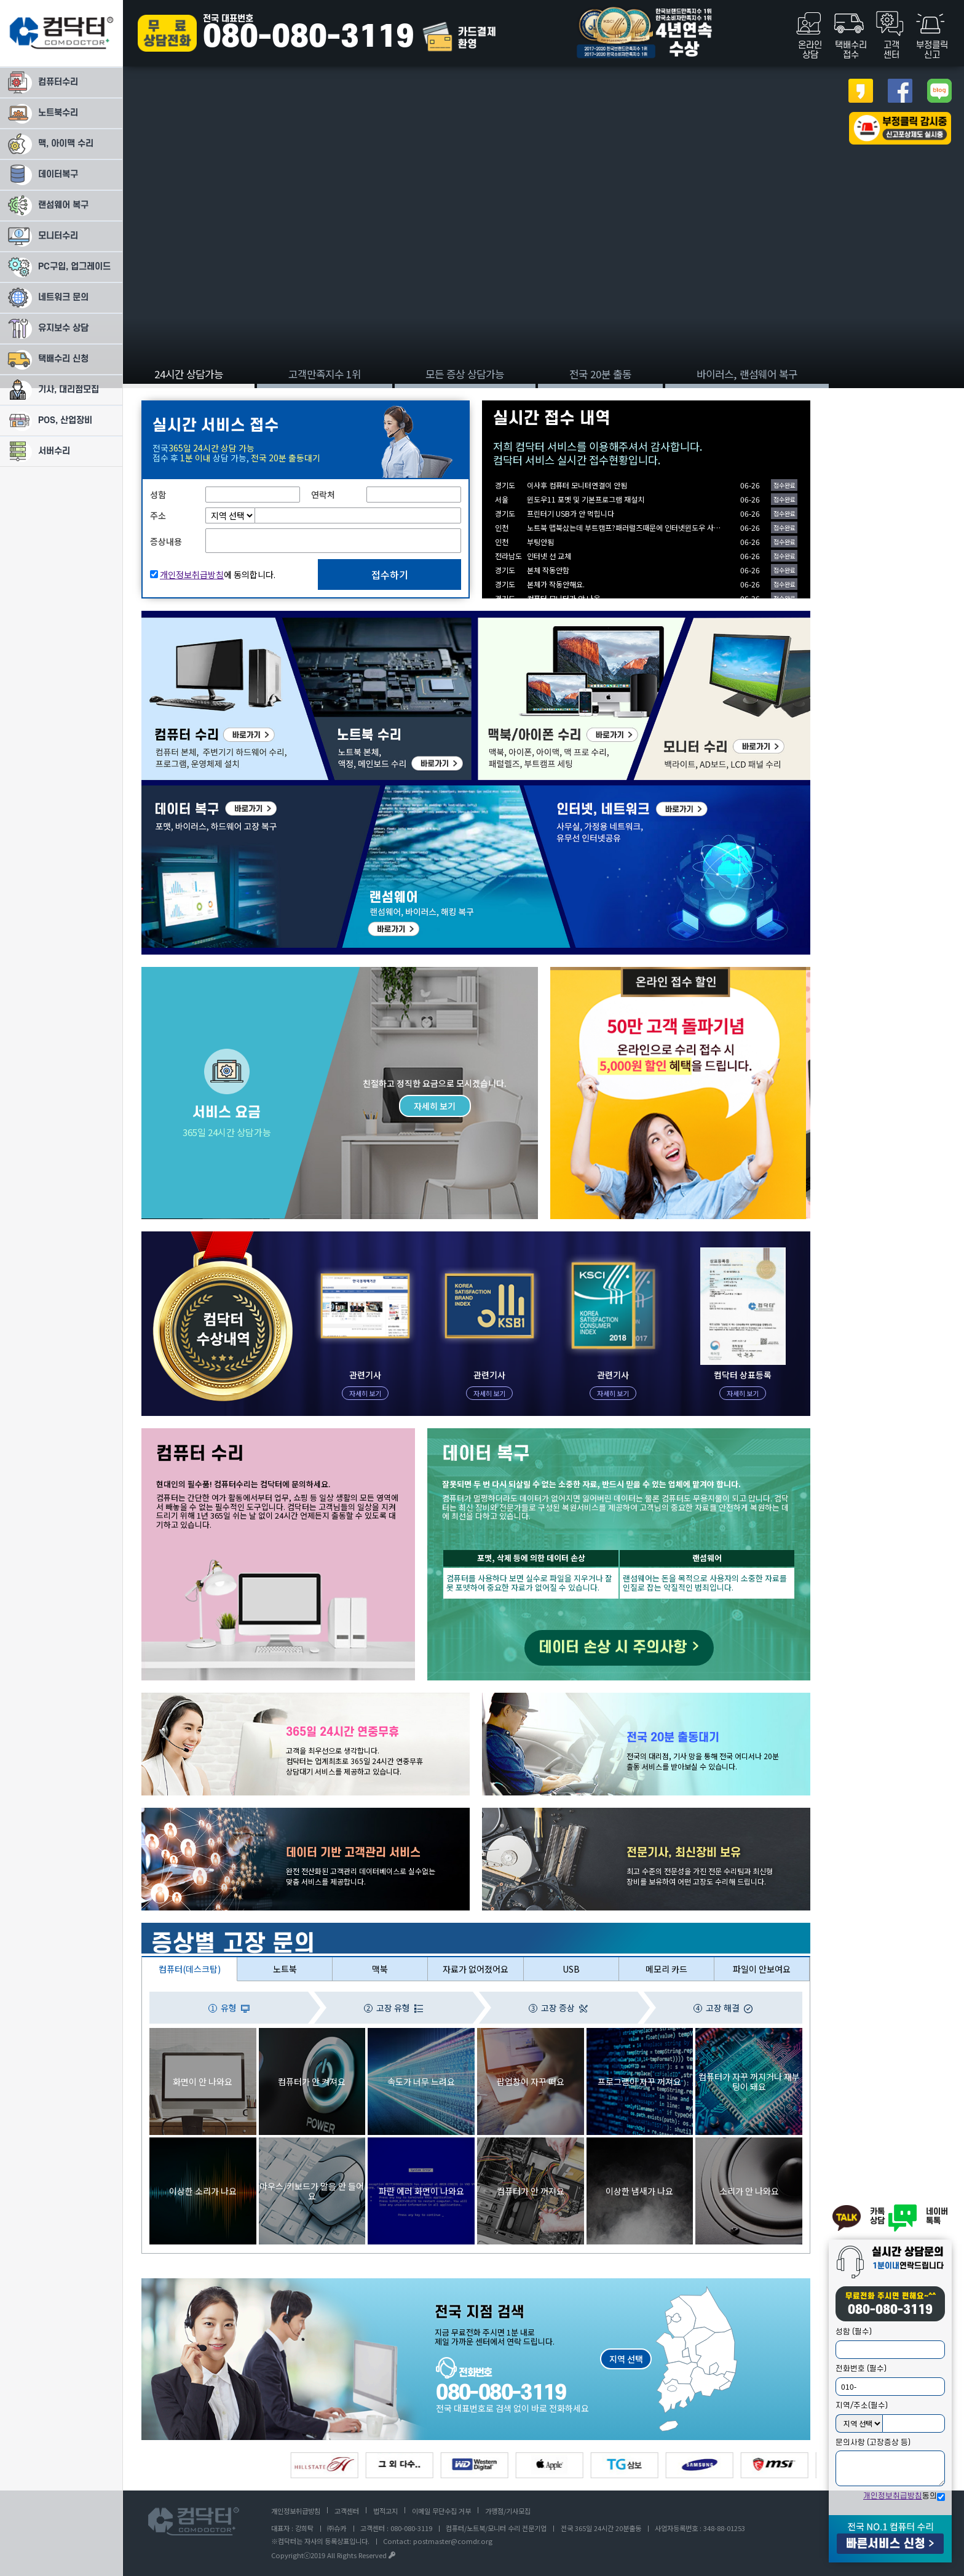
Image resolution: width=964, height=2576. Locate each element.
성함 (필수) (854, 2332)
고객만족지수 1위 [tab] (324, 374)
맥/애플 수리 (500, 623)
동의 (900, 2496)
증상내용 (166, 541)
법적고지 (385, 2511)
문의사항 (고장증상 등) (873, 2443)
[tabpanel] (482, 194)
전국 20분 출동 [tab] (600, 374)
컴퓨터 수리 (162, 623)
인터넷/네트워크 (552, 791)
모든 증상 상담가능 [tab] (464, 374)
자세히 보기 (435, 1106)
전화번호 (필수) (861, 2369)
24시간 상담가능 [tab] (188, 374)
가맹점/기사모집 (508, 2511)
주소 (158, 515)
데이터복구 (161, 791)
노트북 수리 (302, 623)
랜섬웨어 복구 (367, 791)
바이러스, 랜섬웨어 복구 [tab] (747, 374)
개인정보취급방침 (892, 2496)
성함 (158, 494)
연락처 (323, 494)
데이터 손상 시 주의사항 (619, 1647)
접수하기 (389, 574)
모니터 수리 (655, 623)
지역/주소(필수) (862, 2406)
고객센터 (346, 2511)
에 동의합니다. (217, 574)
